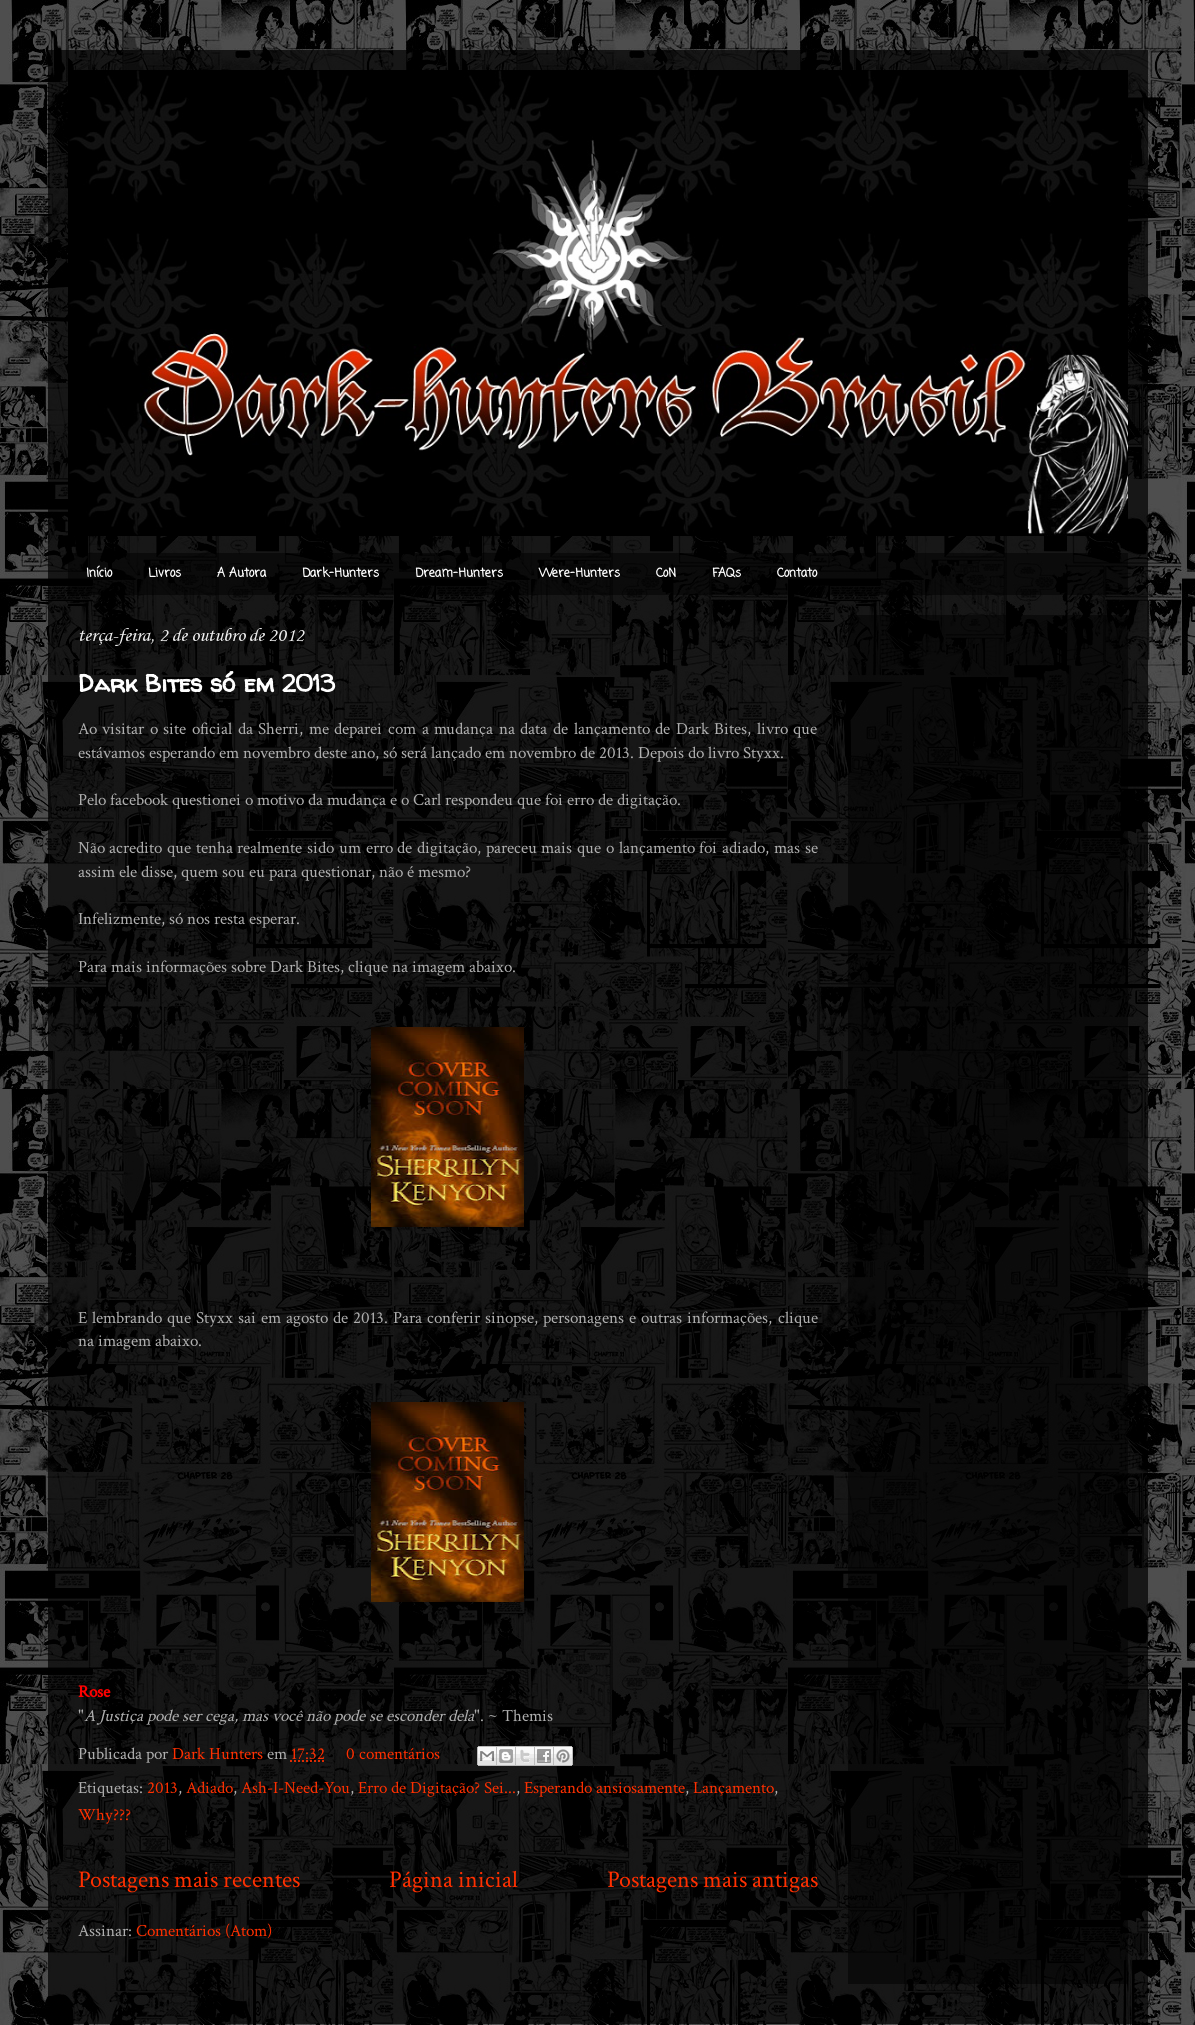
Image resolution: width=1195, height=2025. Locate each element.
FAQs (726, 574)
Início (99, 574)
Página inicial (453, 1879)
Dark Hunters (219, 1754)
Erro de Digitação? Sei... (437, 1788)
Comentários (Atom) (204, 1931)
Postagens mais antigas (712, 1879)
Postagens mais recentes (189, 1879)
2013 (162, 1788)
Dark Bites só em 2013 (206, 683)
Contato (797, 574)
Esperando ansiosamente (604, 1788)
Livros (164, 574)
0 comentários (393, 1754)
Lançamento (733, 1788)
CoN (666, 574)
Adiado (209, 1788)
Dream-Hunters (459, 574)
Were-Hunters (579, 574)
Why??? (104, 1815)
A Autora (241, 574)
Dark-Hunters (340, 574)
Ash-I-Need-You (295, 1788)
